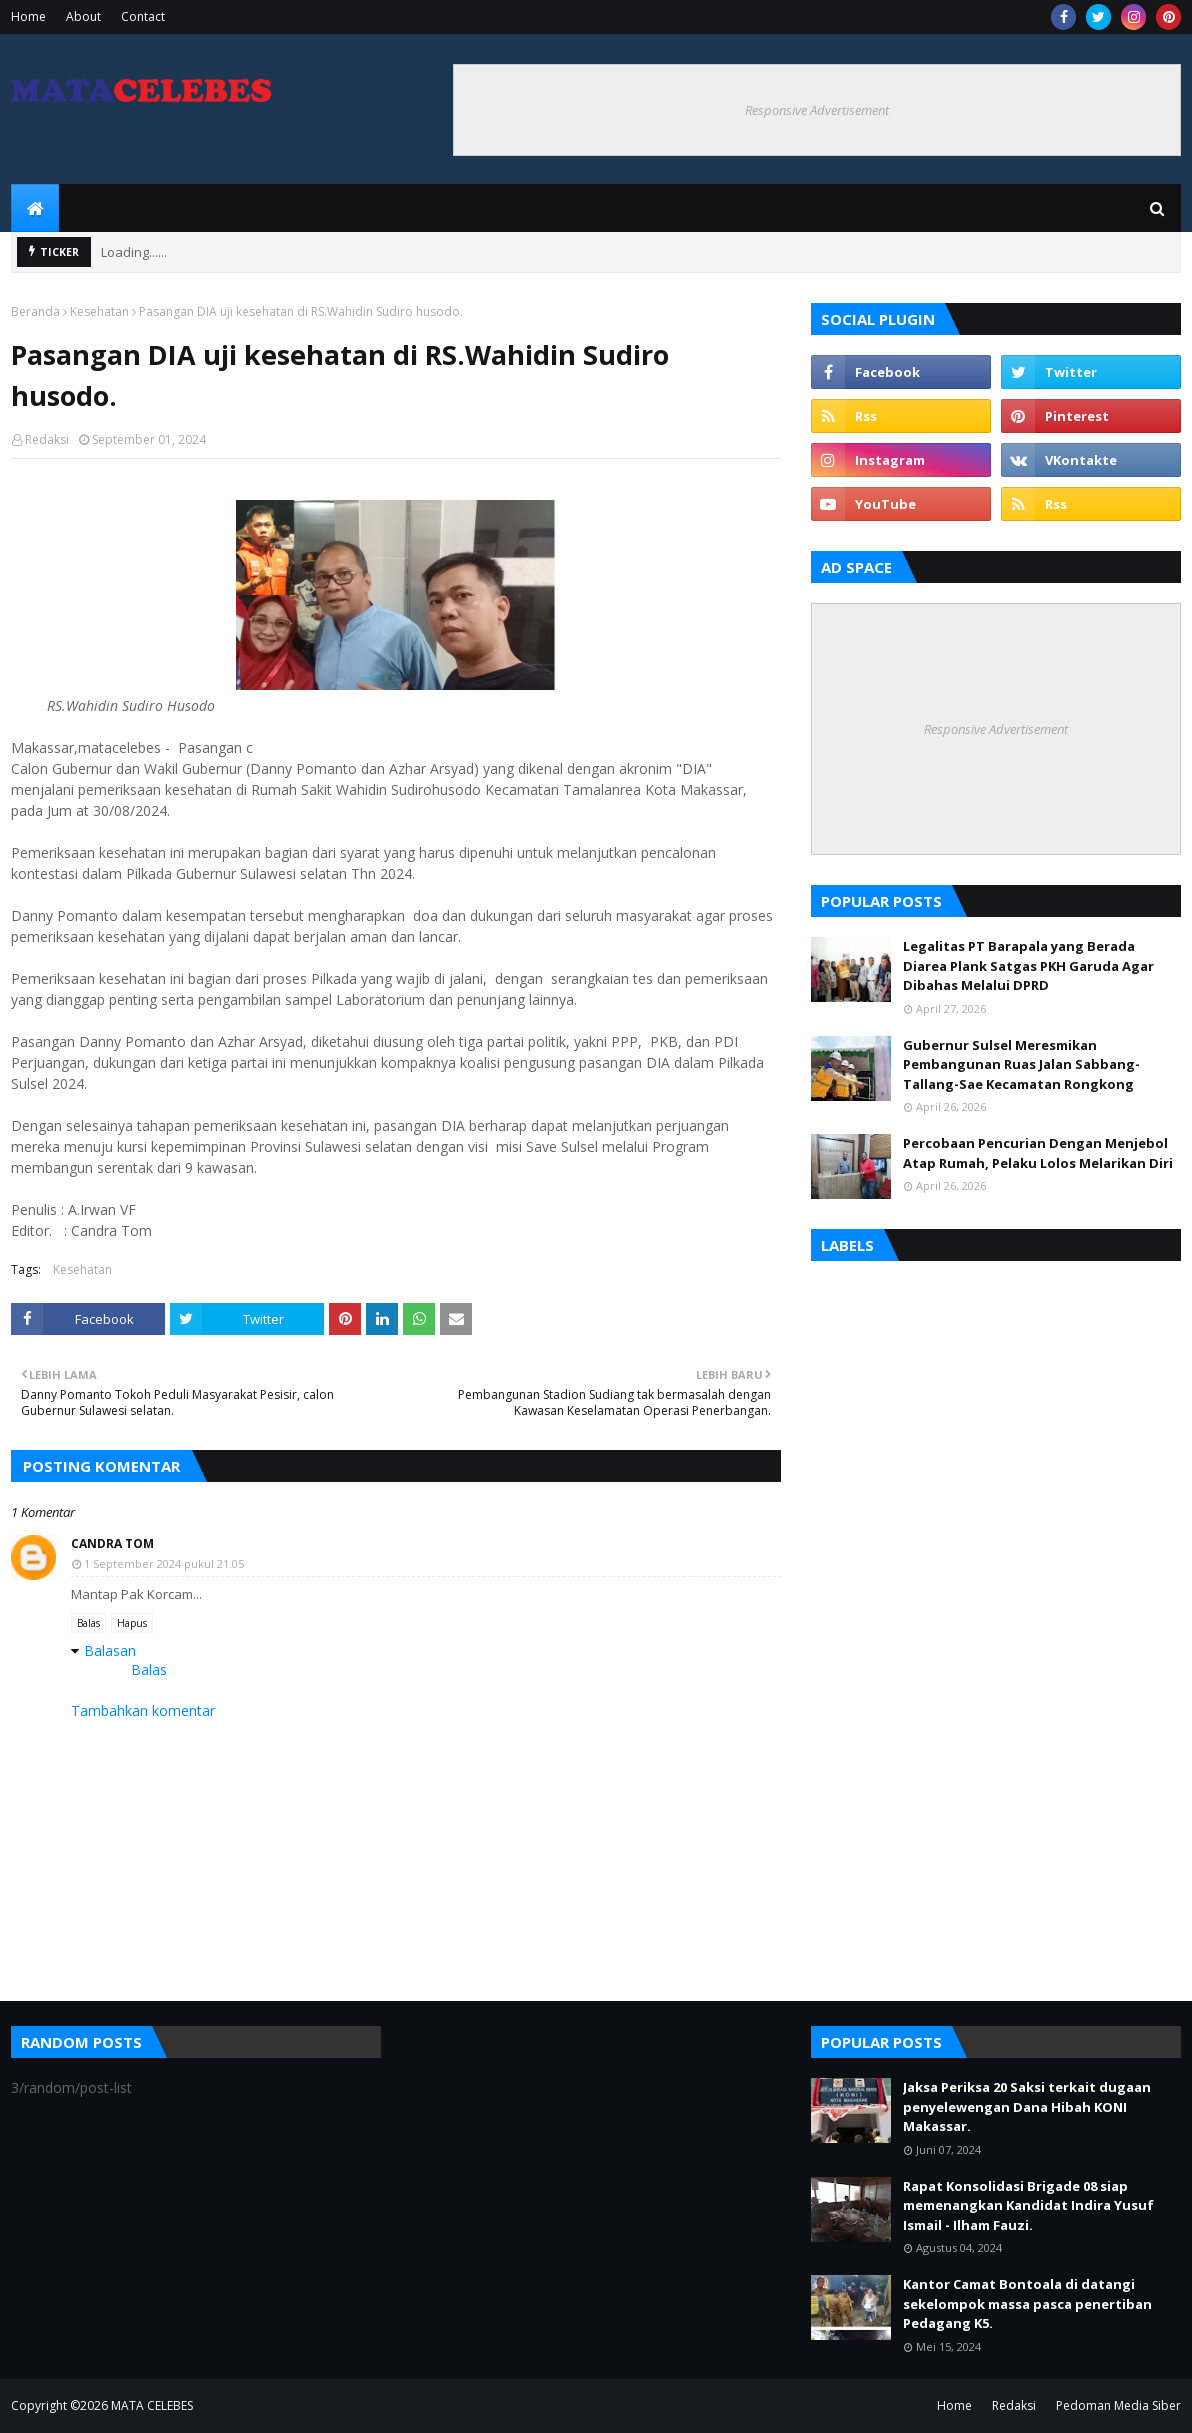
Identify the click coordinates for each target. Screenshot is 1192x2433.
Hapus (132, 1623)
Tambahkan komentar (143, 1710)
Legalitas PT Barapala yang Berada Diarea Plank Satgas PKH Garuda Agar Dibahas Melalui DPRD (1028, 965)
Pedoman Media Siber (1118, 2405)
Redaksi (47, 439)
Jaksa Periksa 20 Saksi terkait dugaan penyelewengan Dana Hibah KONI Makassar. (1027, 2106)
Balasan (110, 1650)
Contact (143, 16)
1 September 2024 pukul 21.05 (164, 1563)
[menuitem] (35, 208)
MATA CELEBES (152, 2405)
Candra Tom (112, 1543)
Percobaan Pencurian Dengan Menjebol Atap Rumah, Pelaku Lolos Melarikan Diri (1038, 1153)
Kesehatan (99, 311)
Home (28, 16)
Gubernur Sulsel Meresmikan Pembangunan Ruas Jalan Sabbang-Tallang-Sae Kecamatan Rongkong (1021, 1064)
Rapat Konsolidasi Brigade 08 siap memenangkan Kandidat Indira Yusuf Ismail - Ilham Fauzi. (1028, 2205)
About (83, 16)
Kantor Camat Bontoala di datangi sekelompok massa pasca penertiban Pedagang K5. (1027, 2303)
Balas (88, 1623)
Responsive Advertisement (817, 110)
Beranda (35, 311)
